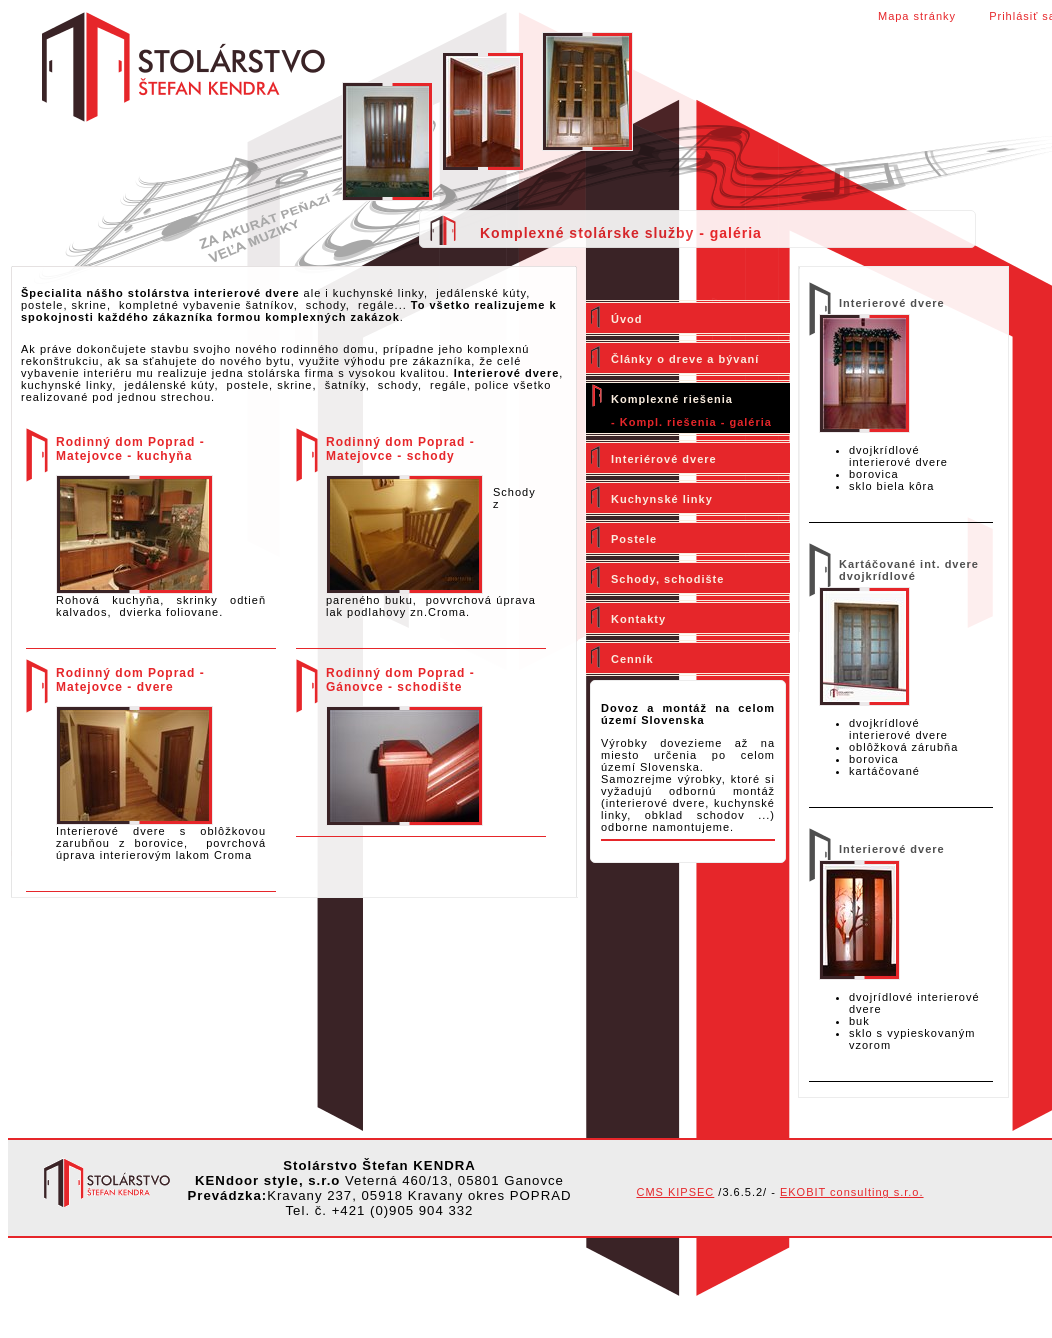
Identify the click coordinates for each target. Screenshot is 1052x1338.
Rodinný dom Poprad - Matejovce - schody (400, 449)
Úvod (627, 319)
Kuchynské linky (662, 499)
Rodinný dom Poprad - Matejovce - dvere (130, 680)
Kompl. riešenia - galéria (696, 422)
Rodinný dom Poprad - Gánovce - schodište (400, 680)
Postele (634, 539)
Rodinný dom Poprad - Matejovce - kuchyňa (130, 449)
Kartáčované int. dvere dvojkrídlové (909, 570)
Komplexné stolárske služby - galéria (621, 233)
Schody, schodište (667, 579)
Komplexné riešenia (672, 399)
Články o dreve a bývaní (685, 359)
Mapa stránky (917, 16)
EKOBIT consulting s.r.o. (852, 1192)
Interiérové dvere (664, 459)
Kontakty (638, 619)
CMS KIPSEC (675, 1192)
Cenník (632, 659)
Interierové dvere (892, 303)
